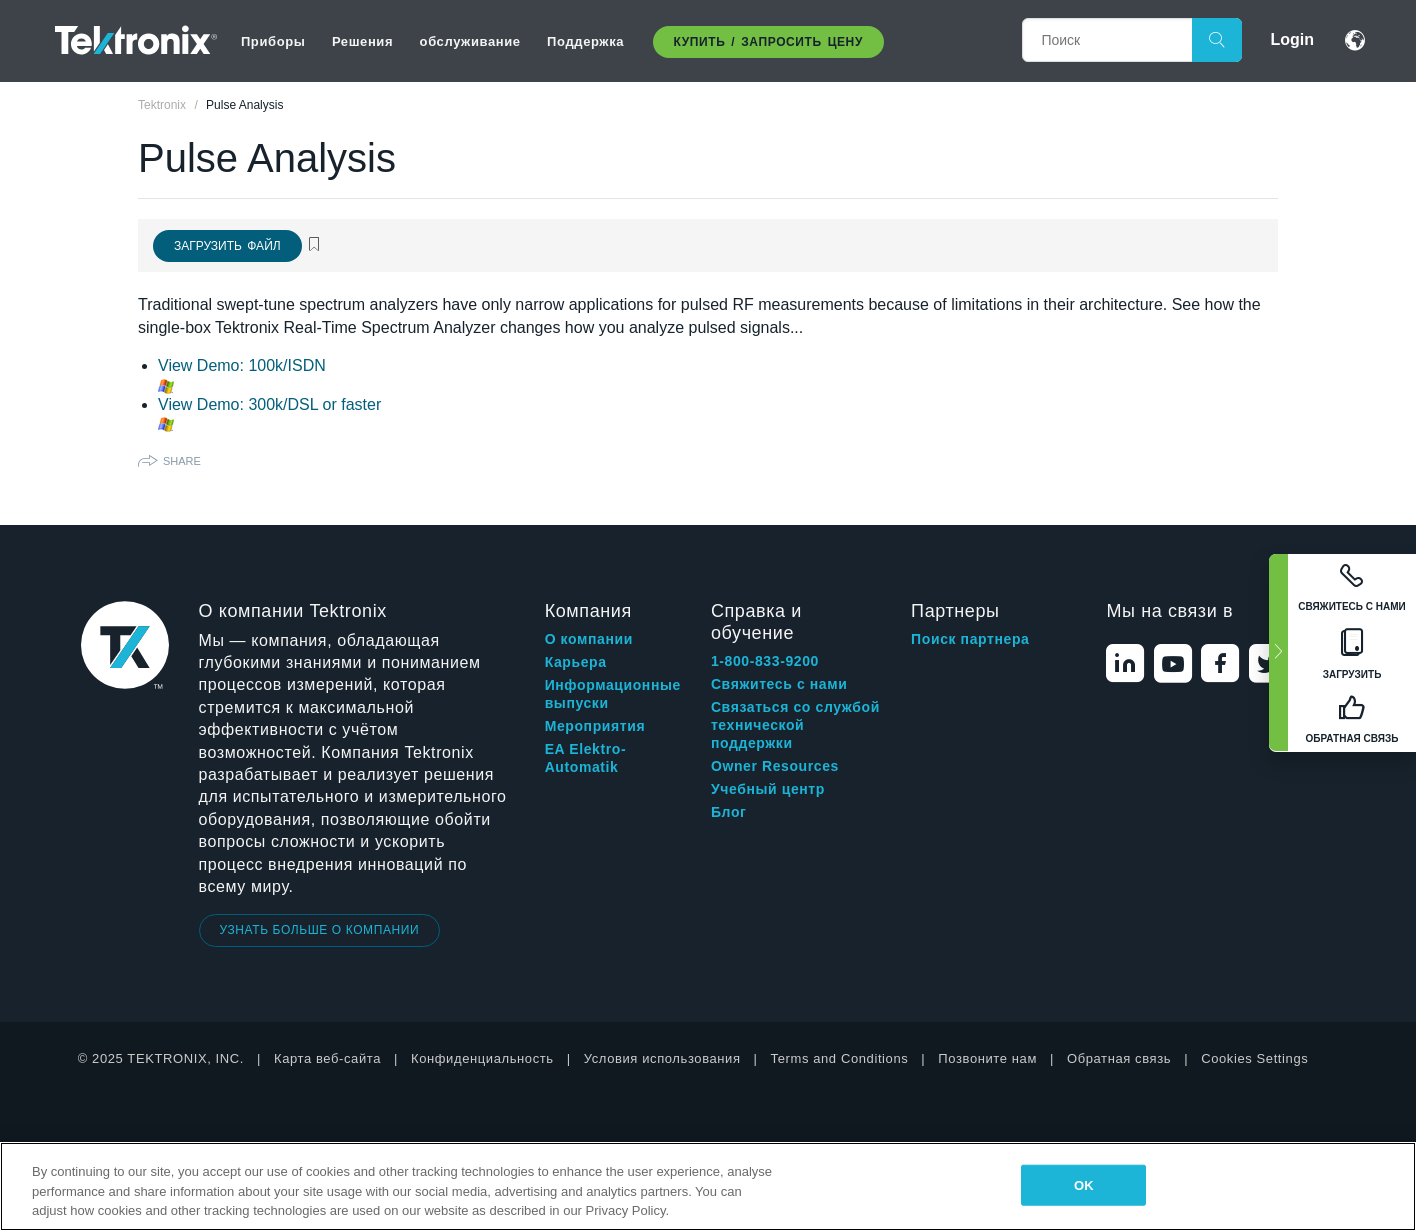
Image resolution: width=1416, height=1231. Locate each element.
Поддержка (585, 41)
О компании (589, 639)
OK (1084, 1184)
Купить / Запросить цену (768, 42)
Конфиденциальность (482, 1058)
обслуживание (470, 41)
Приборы (273, 41)
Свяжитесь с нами (779, 684)
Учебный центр (768, 789)
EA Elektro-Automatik (586, 758)
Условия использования (662, 1058)
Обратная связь (1119, 1058)
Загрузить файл (227, 246)
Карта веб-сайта (327, 1058)
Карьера (576, 662)
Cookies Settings (1254, 1058)
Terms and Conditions (840, 1058)
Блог (729, 812)
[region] (708, 1186)
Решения (362, 41)
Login (1292, 39)
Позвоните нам (987, 1058)
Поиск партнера (970, 639)
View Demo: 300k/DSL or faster (269, 404)
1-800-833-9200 (765, 661)
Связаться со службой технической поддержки (795, 725)
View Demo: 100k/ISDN (242, 365)
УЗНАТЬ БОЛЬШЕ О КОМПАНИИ (320, 930)
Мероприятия (595, 726)
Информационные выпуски (613, 694)
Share (182, 461)
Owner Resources (775, 766)
